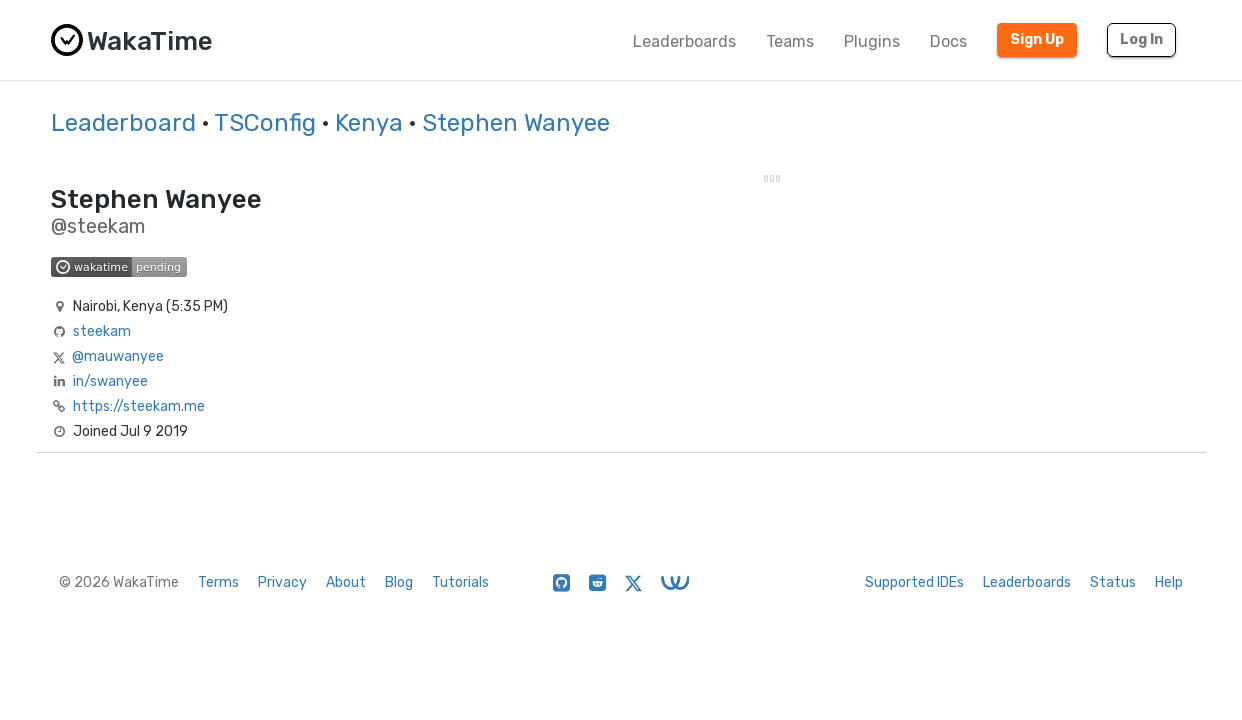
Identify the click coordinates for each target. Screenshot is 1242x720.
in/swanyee (110, 381)
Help (1169, 582)
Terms (218, 582)
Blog (399, 582)
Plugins (872, 41)
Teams (790, 41)
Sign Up (1037, 39)
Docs (948, 41)
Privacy (282, 582)
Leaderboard (123, 123)
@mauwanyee (118, 356)
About (346, 582)
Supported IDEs (914, 582)
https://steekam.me (139, 406)
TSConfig (265, 123)
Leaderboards (684, 41)
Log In (1141, 39)
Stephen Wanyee (516, 123)
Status (1113, 582)
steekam (102, 331)
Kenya (369, 123)
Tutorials (460, 582)
